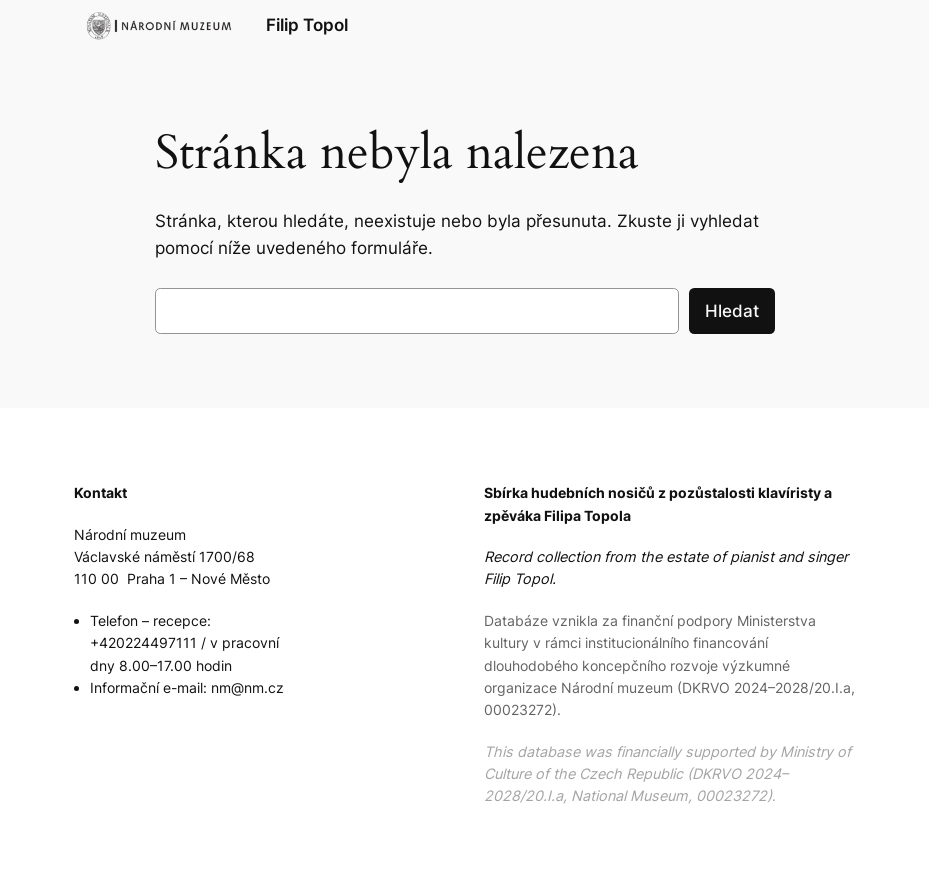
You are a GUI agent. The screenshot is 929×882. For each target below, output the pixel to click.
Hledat (732, 311)
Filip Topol (307, 24)
